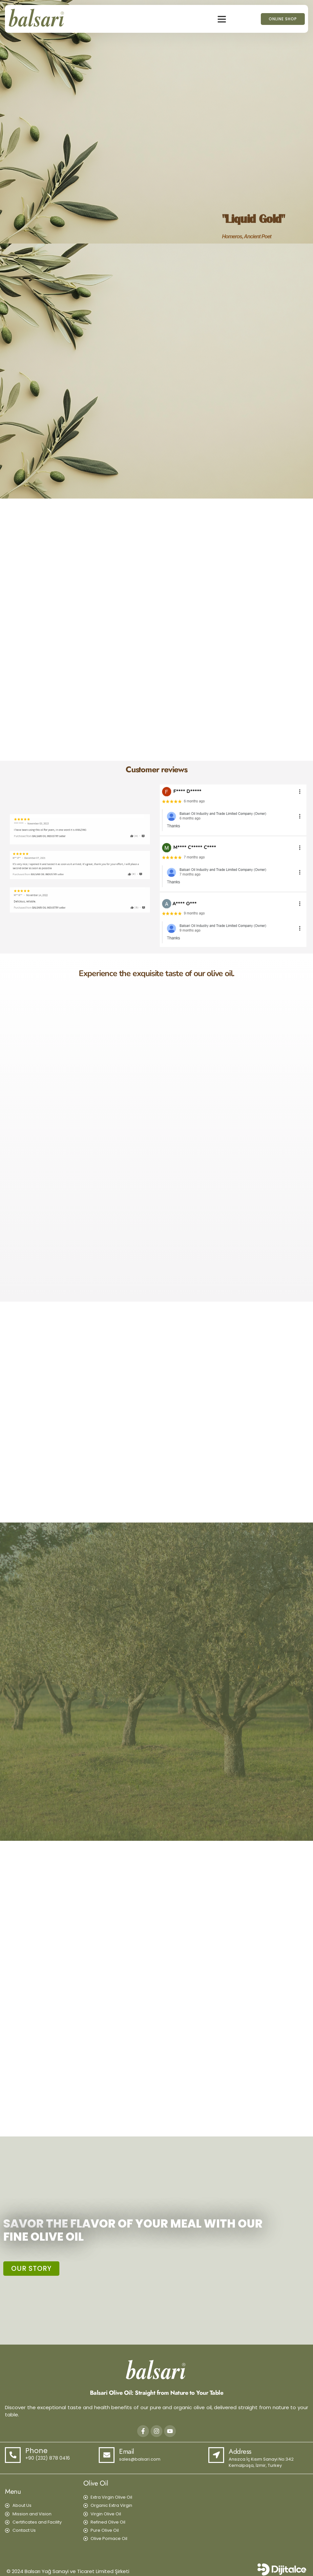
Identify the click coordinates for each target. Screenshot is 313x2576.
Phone (36, 2450)
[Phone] (13, 2455)
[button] (222, 19)
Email (126, 2451)
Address (240, 2451)
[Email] (107, 2455)
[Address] (216, 2455)
